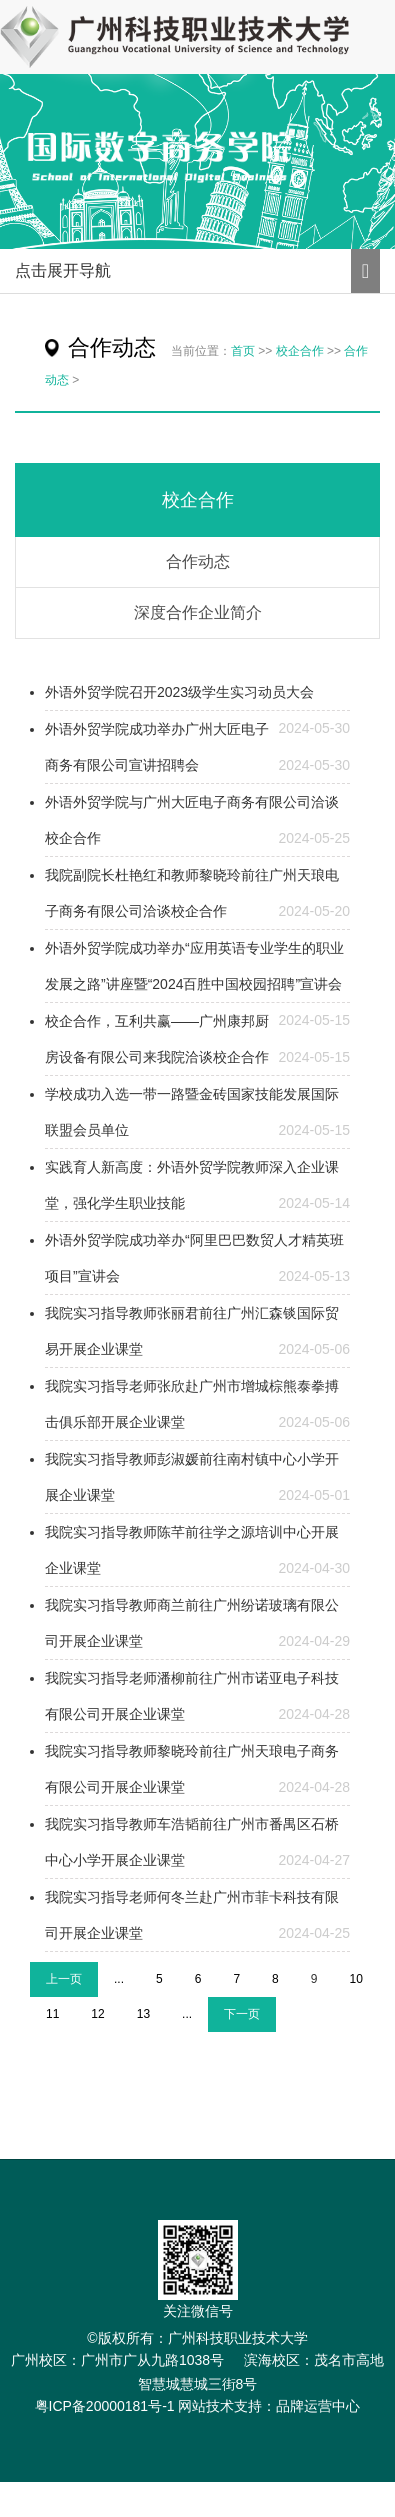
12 (97, 2014)
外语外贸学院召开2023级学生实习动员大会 (179, 692)
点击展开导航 (63, 270)
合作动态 (198, 561)
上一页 (64, 1979)
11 (52, 2014)
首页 (243, 351)
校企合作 (300, 351)
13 (143, 2014)
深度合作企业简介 (198, 612)
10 (355, 1979)
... (119, 1979)
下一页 (242, 2014)
